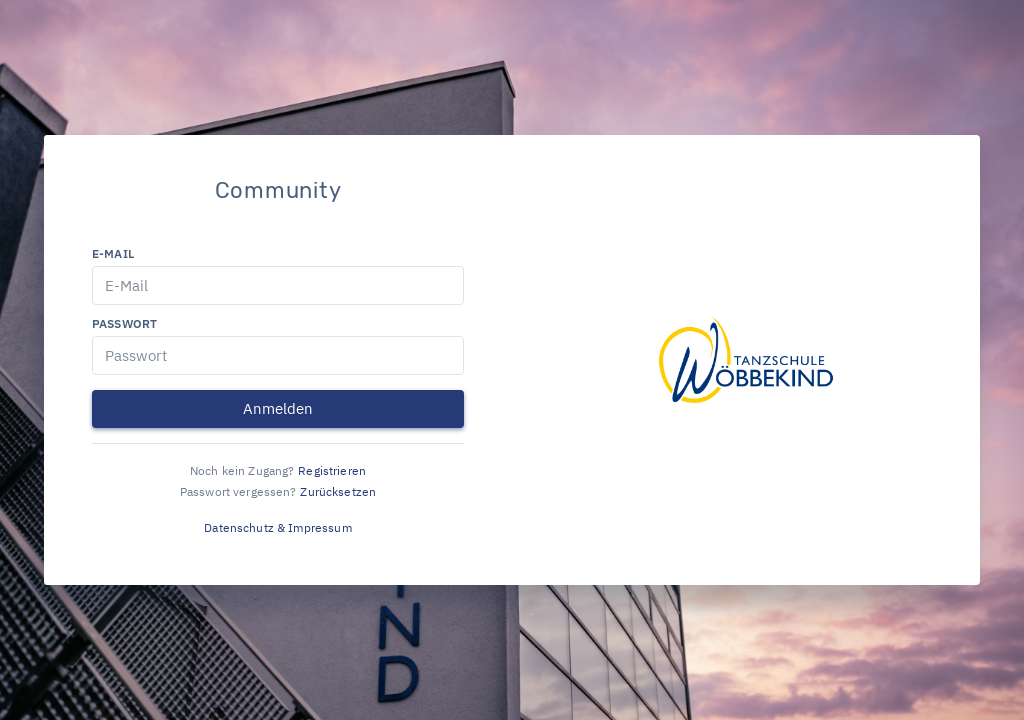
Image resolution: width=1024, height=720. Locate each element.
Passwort (124, 323)
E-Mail (113, 253)
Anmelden (278, 408)
